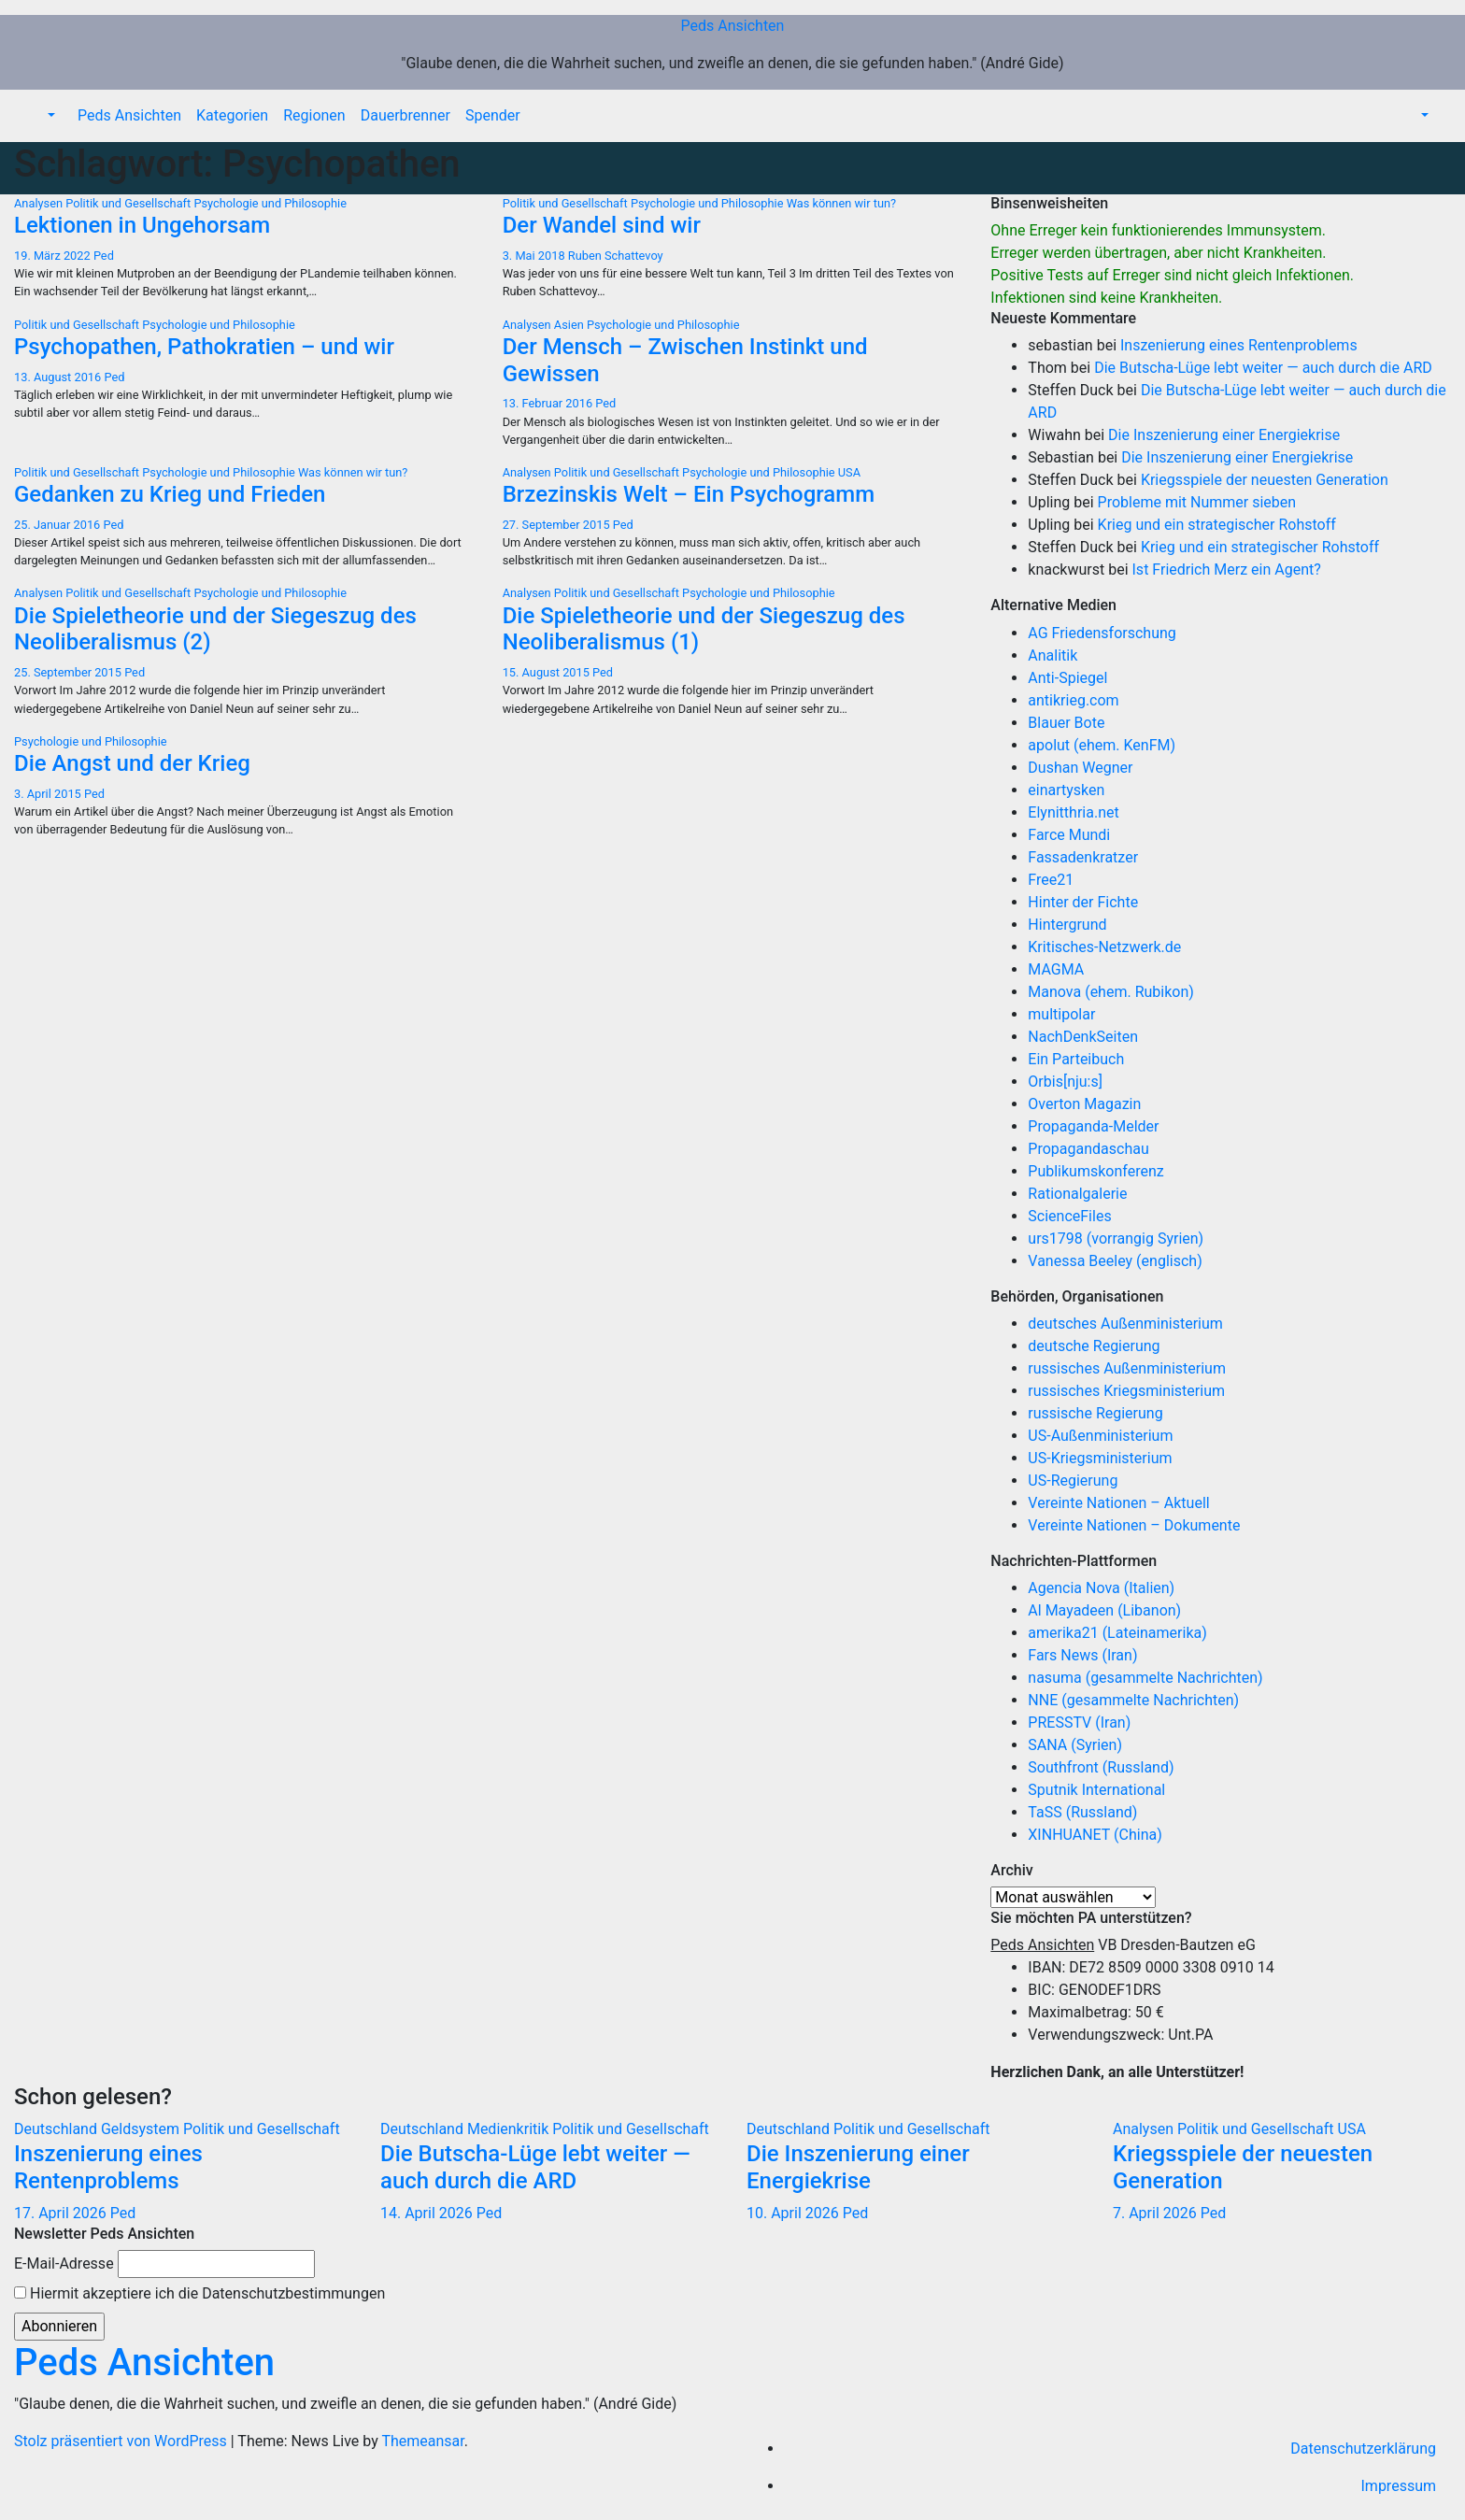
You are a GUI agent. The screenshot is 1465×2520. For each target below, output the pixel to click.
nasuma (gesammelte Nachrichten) (1145, 1678)
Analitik (1052, 655)
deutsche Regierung (1093, 1346)
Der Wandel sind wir (602, 225)
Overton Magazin (1084, 1104)
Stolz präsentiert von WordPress (122, 2441)
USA (849, 472)
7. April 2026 (1157, 2213)
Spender (492, 115)
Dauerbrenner (405, 115)
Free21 (1051, 880)
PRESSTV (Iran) (1079, 1722)
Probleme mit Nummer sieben (1197, 502)
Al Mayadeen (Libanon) (1104, 1610)
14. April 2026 (428, 2213)
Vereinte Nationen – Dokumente (1134, 1525)
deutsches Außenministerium (1125, 1323)
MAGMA (1056, 969)
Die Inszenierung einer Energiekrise (1224, 435)
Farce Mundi (1069, 835)
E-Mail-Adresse (64, 2263)
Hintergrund (1067, 924)
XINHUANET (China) (1094, 1835)
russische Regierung (1095, 1413)
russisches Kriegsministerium (1126, 1391)
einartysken (1066, 790)
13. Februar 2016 (549, 403)
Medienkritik (509, 2129)
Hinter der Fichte (1083, 902)
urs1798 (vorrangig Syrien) (1115, 1238)
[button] (49, 115)
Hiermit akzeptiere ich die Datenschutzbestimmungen (199, 2293)
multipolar (1061, 1014)
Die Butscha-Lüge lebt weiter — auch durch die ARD (1263, 368)
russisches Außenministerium (1127, 1368)
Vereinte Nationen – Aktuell (1118, 1503)
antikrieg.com (1073, 700)
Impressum (1399, 2486)
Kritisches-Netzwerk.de (1104, 947)
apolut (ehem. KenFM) (1101, 745)
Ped (103, 256)
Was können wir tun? (841, 203)
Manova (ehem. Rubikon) (1111, 992)
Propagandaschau (1088, 1149)
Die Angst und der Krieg (132, 763)
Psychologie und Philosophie (270, 203)
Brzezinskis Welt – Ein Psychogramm (689, 494)
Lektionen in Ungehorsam (142, 225)
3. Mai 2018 (535, 256)
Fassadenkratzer (1083, 857)
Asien (570, 325)
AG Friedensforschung (1101, 633)
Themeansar (422, 2441)
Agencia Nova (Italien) (1101, 1588)
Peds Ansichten (733, 26)
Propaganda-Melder (1093, 1126)
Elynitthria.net (1073, 812)
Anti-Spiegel (1067, 678)
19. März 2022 (53, 256)
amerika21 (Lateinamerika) (1117, 1633)
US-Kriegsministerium (1100, 1458)
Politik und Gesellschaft (129, 203)
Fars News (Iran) (1082, 1655)
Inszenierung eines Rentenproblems (1239, 345)
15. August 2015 (547, 672)
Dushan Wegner (1080, 767)
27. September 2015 (558, 525)
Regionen (314, 115)
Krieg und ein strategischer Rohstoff (1217, 525)
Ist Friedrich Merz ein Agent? (1226, 569)
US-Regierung (1072, 1480)
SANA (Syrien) (1075, 1745)
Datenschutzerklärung (1363, 2448)
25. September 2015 (69, 672)
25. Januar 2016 (59, 525)
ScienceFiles (1069, 1216)
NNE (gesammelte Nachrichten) (1133, 1700)
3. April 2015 (49, 794)
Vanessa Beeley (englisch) (1115, 1261)
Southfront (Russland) (1100, 1767)
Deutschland (57, 2129)
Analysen (39, 203)
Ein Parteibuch (1076, 1059)
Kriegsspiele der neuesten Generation (1264, 480)
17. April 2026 (62, 2213)
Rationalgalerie (1077, 1194)
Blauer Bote (1066, 723)
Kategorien (232, 115)
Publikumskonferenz (1095, 1171)
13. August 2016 (59, 377)
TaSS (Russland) (1082, 1812)
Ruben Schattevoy (615, 256)
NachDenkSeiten (1083, 1037)
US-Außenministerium (1100, 1436)
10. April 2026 (795, 2213)
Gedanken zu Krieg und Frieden (169, 494)
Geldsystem (142, 2129)
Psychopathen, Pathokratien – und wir (204, 347)
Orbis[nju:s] (1065, 1081)
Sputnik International (1096, 1790)
